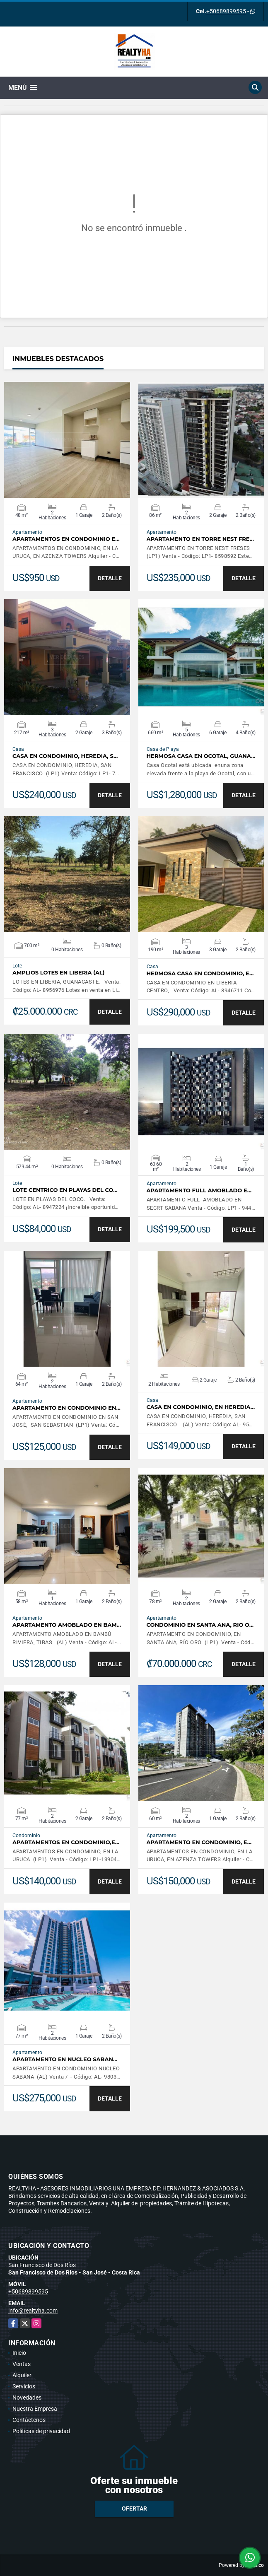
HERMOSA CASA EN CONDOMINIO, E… (200, 973)
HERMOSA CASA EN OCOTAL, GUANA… (201, 756)
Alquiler (21, 2375)
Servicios (23, 2386)
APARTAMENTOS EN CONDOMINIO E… (66, 539)
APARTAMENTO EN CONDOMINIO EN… (66, 1408)
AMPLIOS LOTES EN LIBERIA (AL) (58, 973)
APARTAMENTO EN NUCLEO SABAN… (64, 2059)
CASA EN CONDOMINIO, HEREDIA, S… (65, 756)
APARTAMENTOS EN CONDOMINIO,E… (65, 1842)
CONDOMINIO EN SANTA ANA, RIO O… (200, 1625)
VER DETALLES (67, 440)
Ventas (21, 2364)
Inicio (19, 2352)
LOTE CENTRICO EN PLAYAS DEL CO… (65, 1190)
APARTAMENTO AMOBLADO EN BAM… (66, 1625)
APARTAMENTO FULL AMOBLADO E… (199, 1190)
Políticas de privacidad (41, 2431)
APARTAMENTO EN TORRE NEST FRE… (200, 539)
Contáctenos (29, 2420)
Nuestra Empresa (34, 2408)
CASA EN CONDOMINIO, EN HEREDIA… (201, 1407)
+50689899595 (226, 11)
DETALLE (110, 578)
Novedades (26, 2397)
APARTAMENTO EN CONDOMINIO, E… (199, 1842)
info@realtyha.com (33, 2310)
